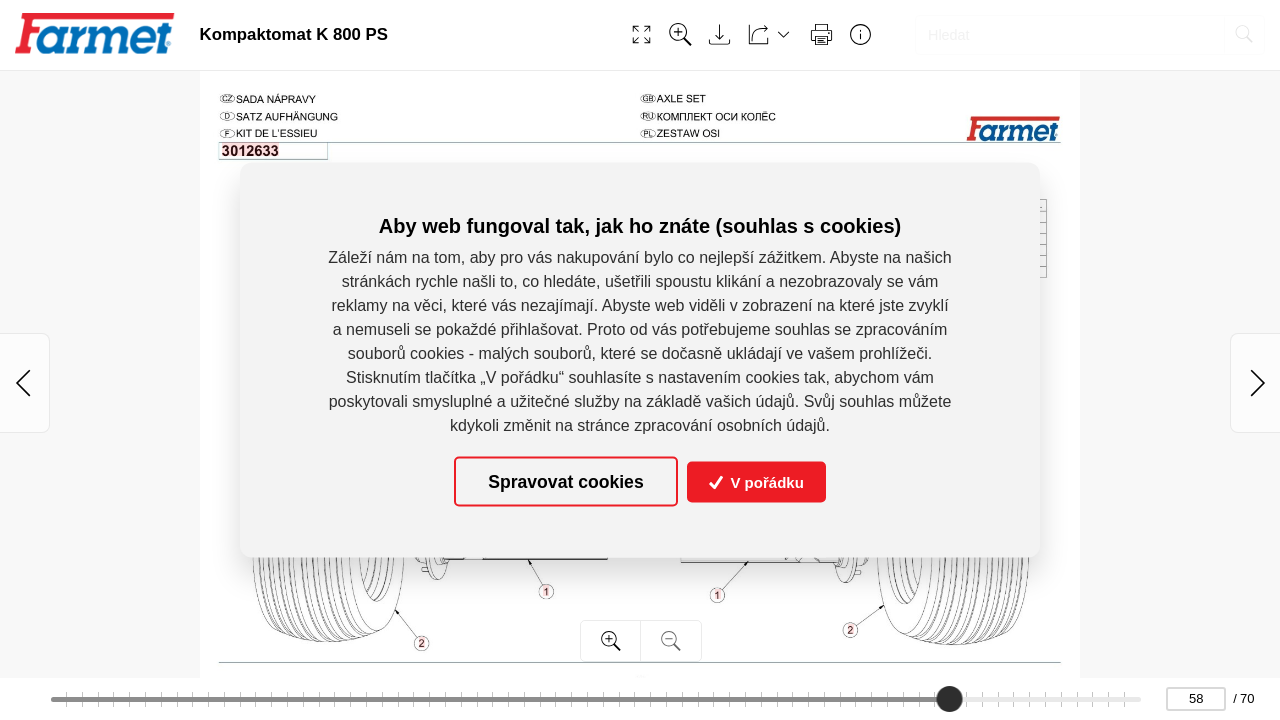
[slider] (949, 699)
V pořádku (756, 481)
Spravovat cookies (565, 481)
